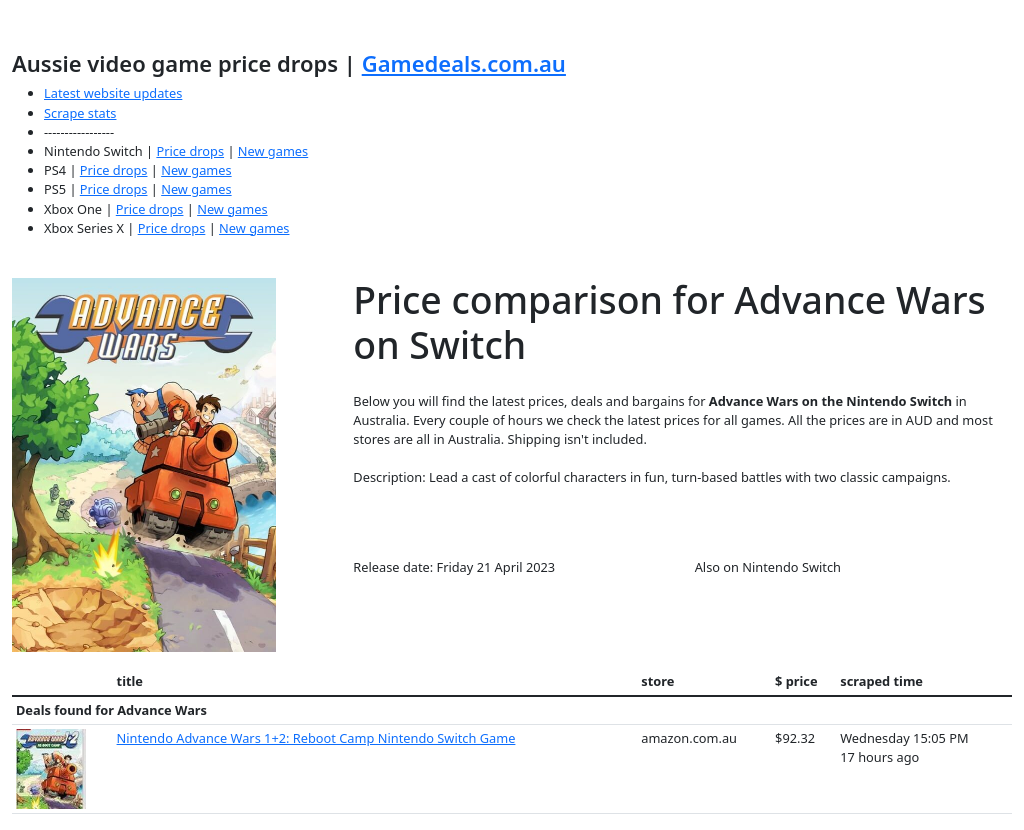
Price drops (190, 151)
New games (273, 151)
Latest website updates (113, 93)
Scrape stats (80, 113)
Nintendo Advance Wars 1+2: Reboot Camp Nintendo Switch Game (316, 738)
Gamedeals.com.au (464, 63)
